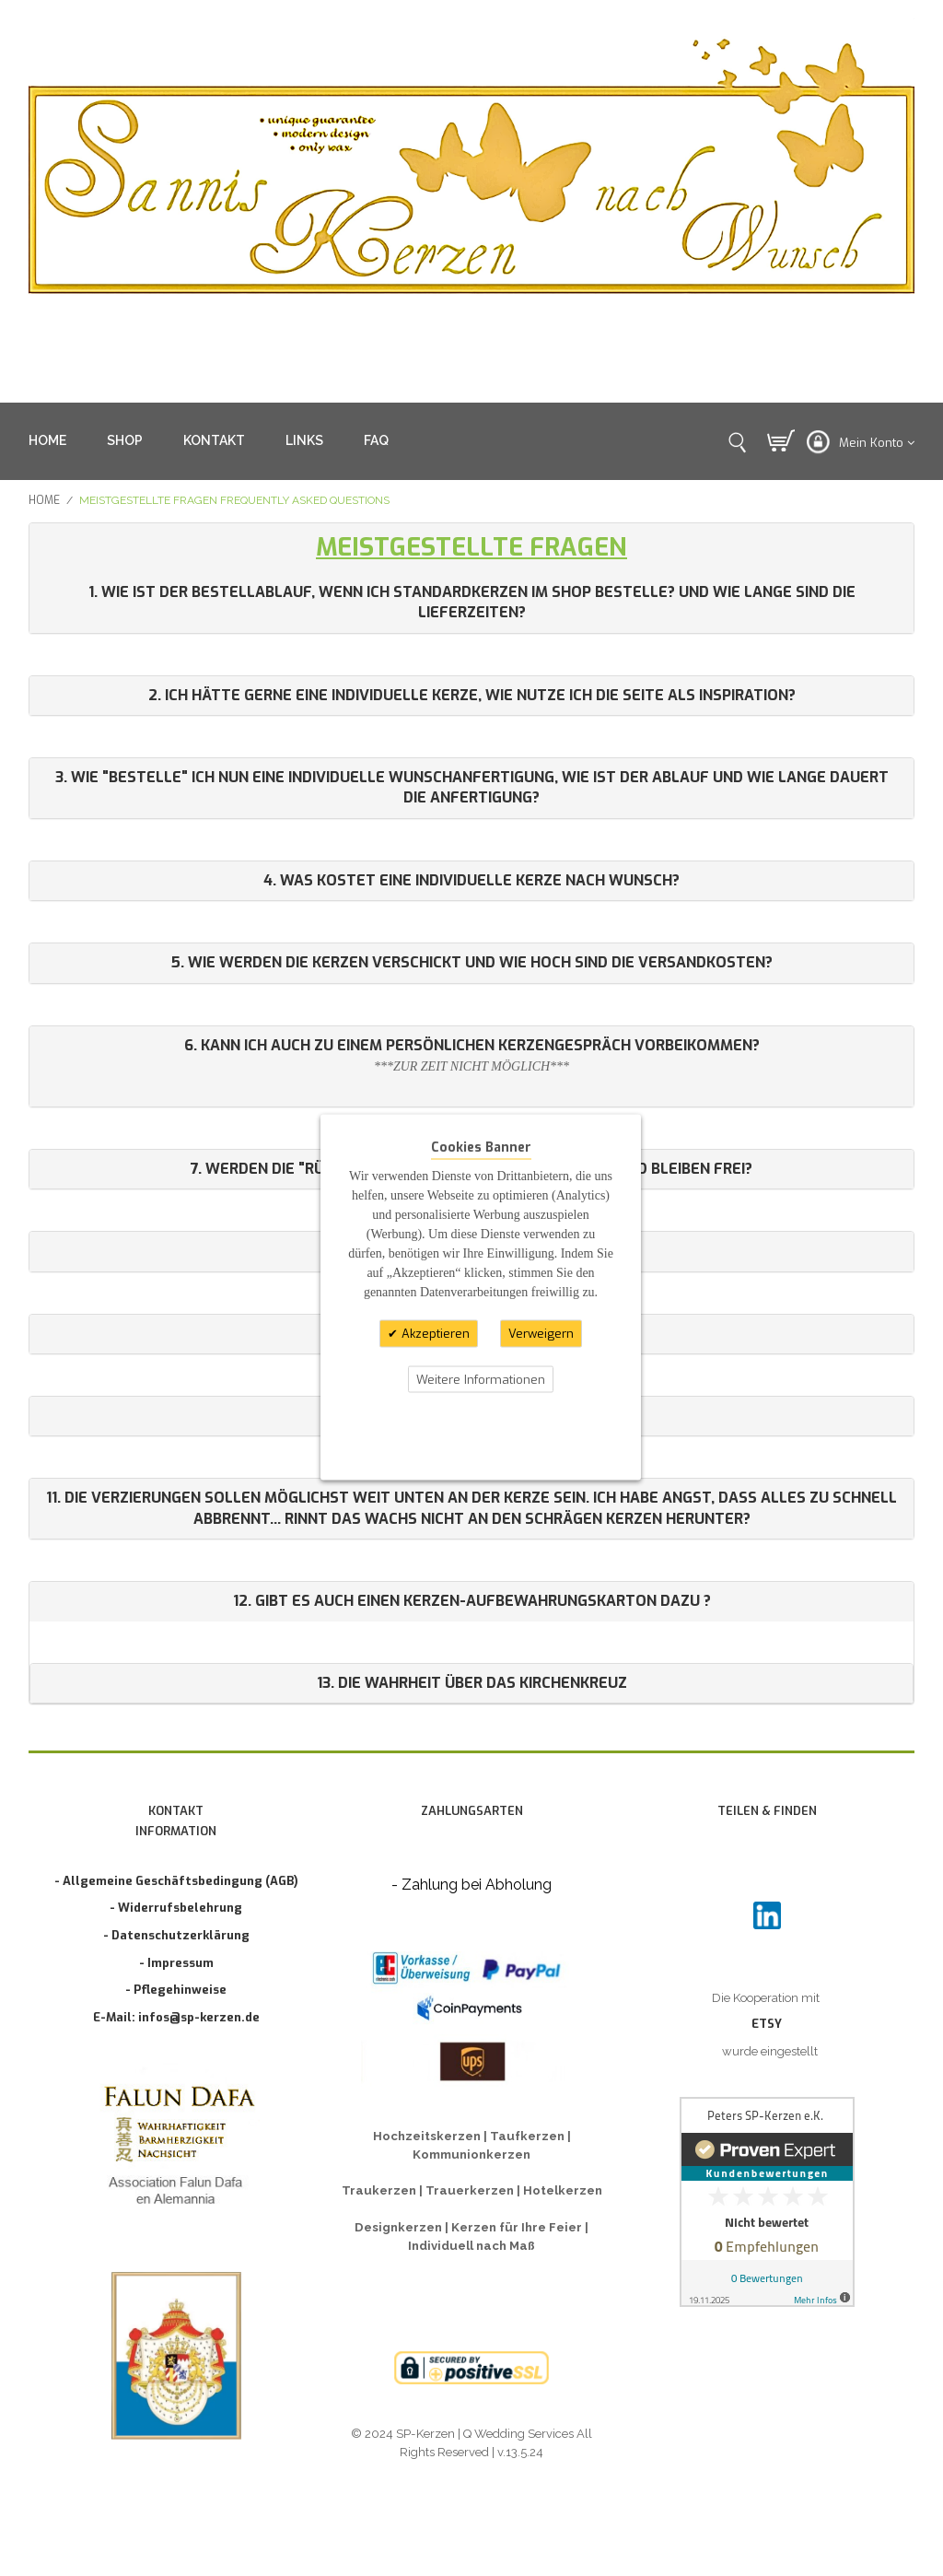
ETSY (766, 2024)
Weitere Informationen (480, 1379)
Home (44, 500)
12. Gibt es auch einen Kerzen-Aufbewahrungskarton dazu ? (472, 1600)
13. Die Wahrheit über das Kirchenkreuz (472, 1682)
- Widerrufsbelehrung (176, 1907)
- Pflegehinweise (176, 1989)
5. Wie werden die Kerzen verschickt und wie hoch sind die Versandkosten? (472, 962)
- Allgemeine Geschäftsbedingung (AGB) (176, 1881)
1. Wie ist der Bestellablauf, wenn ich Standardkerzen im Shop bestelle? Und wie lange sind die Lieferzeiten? (472, 602)
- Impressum (176, 1963)
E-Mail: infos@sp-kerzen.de (176, 2017)
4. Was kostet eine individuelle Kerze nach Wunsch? (471, 880)
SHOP (125, 440)
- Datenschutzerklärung (176, 1935)
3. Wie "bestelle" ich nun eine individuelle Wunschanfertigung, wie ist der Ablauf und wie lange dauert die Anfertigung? (472, 787)
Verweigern (541, 1333)
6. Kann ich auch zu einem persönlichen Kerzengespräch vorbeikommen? (472, 1045)
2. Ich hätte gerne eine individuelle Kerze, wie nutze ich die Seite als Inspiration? (472, 695)
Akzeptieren (434, 1333)
